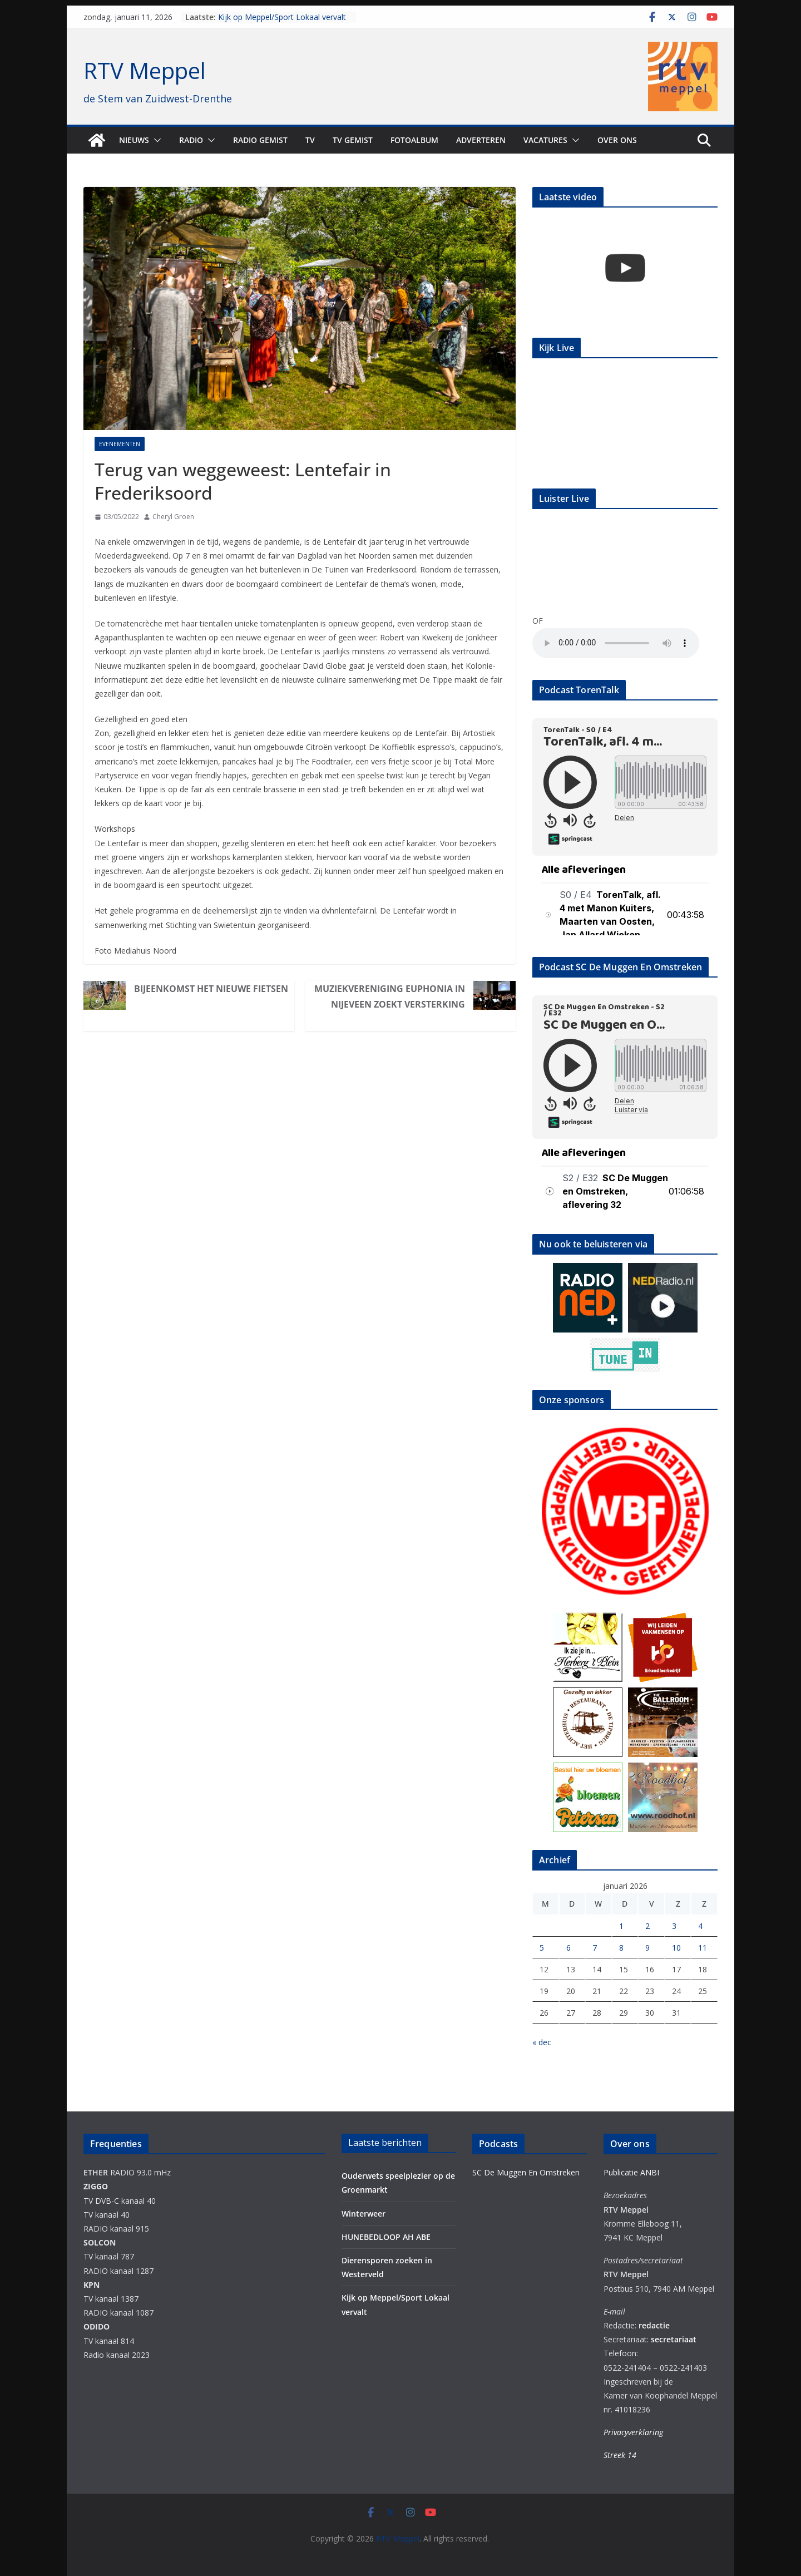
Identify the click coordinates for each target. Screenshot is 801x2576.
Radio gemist (260, 140)
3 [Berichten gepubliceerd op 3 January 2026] (674, 1926)
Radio (191, 140)
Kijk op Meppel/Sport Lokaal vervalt (282, 17)
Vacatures (545, 140)
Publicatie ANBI (631, 2172)
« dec (541, 2042)
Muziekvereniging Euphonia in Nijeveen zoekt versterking (389, 996)
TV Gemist (353, 140)
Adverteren (481, 140)
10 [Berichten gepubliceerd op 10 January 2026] (676, 1947)
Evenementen (119, 444)
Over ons (617, 140)
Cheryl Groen (173, 516)
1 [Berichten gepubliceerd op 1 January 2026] (621, 1926)
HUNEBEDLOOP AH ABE (386, 2237)
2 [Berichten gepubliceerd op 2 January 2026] (647, 1926)
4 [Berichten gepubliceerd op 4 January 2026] (700, 1926)
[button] (155, 140)
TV (310, 140)
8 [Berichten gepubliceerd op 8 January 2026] (621, 1947)
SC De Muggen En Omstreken (526, 2172)
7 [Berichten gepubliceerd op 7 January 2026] (594, 1947)
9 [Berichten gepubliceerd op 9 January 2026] (647, 1947)
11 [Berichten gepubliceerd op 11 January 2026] (702, 1947)
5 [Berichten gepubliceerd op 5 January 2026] (542, 1947)
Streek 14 (620, 2455)
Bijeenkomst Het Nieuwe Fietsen (211, 989)
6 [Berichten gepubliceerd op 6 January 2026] (568, 1947)
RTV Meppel (144, 70)
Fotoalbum (414, 140)
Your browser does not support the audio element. (615, 643)
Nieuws (134, 140)
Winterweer (363, 2213)
